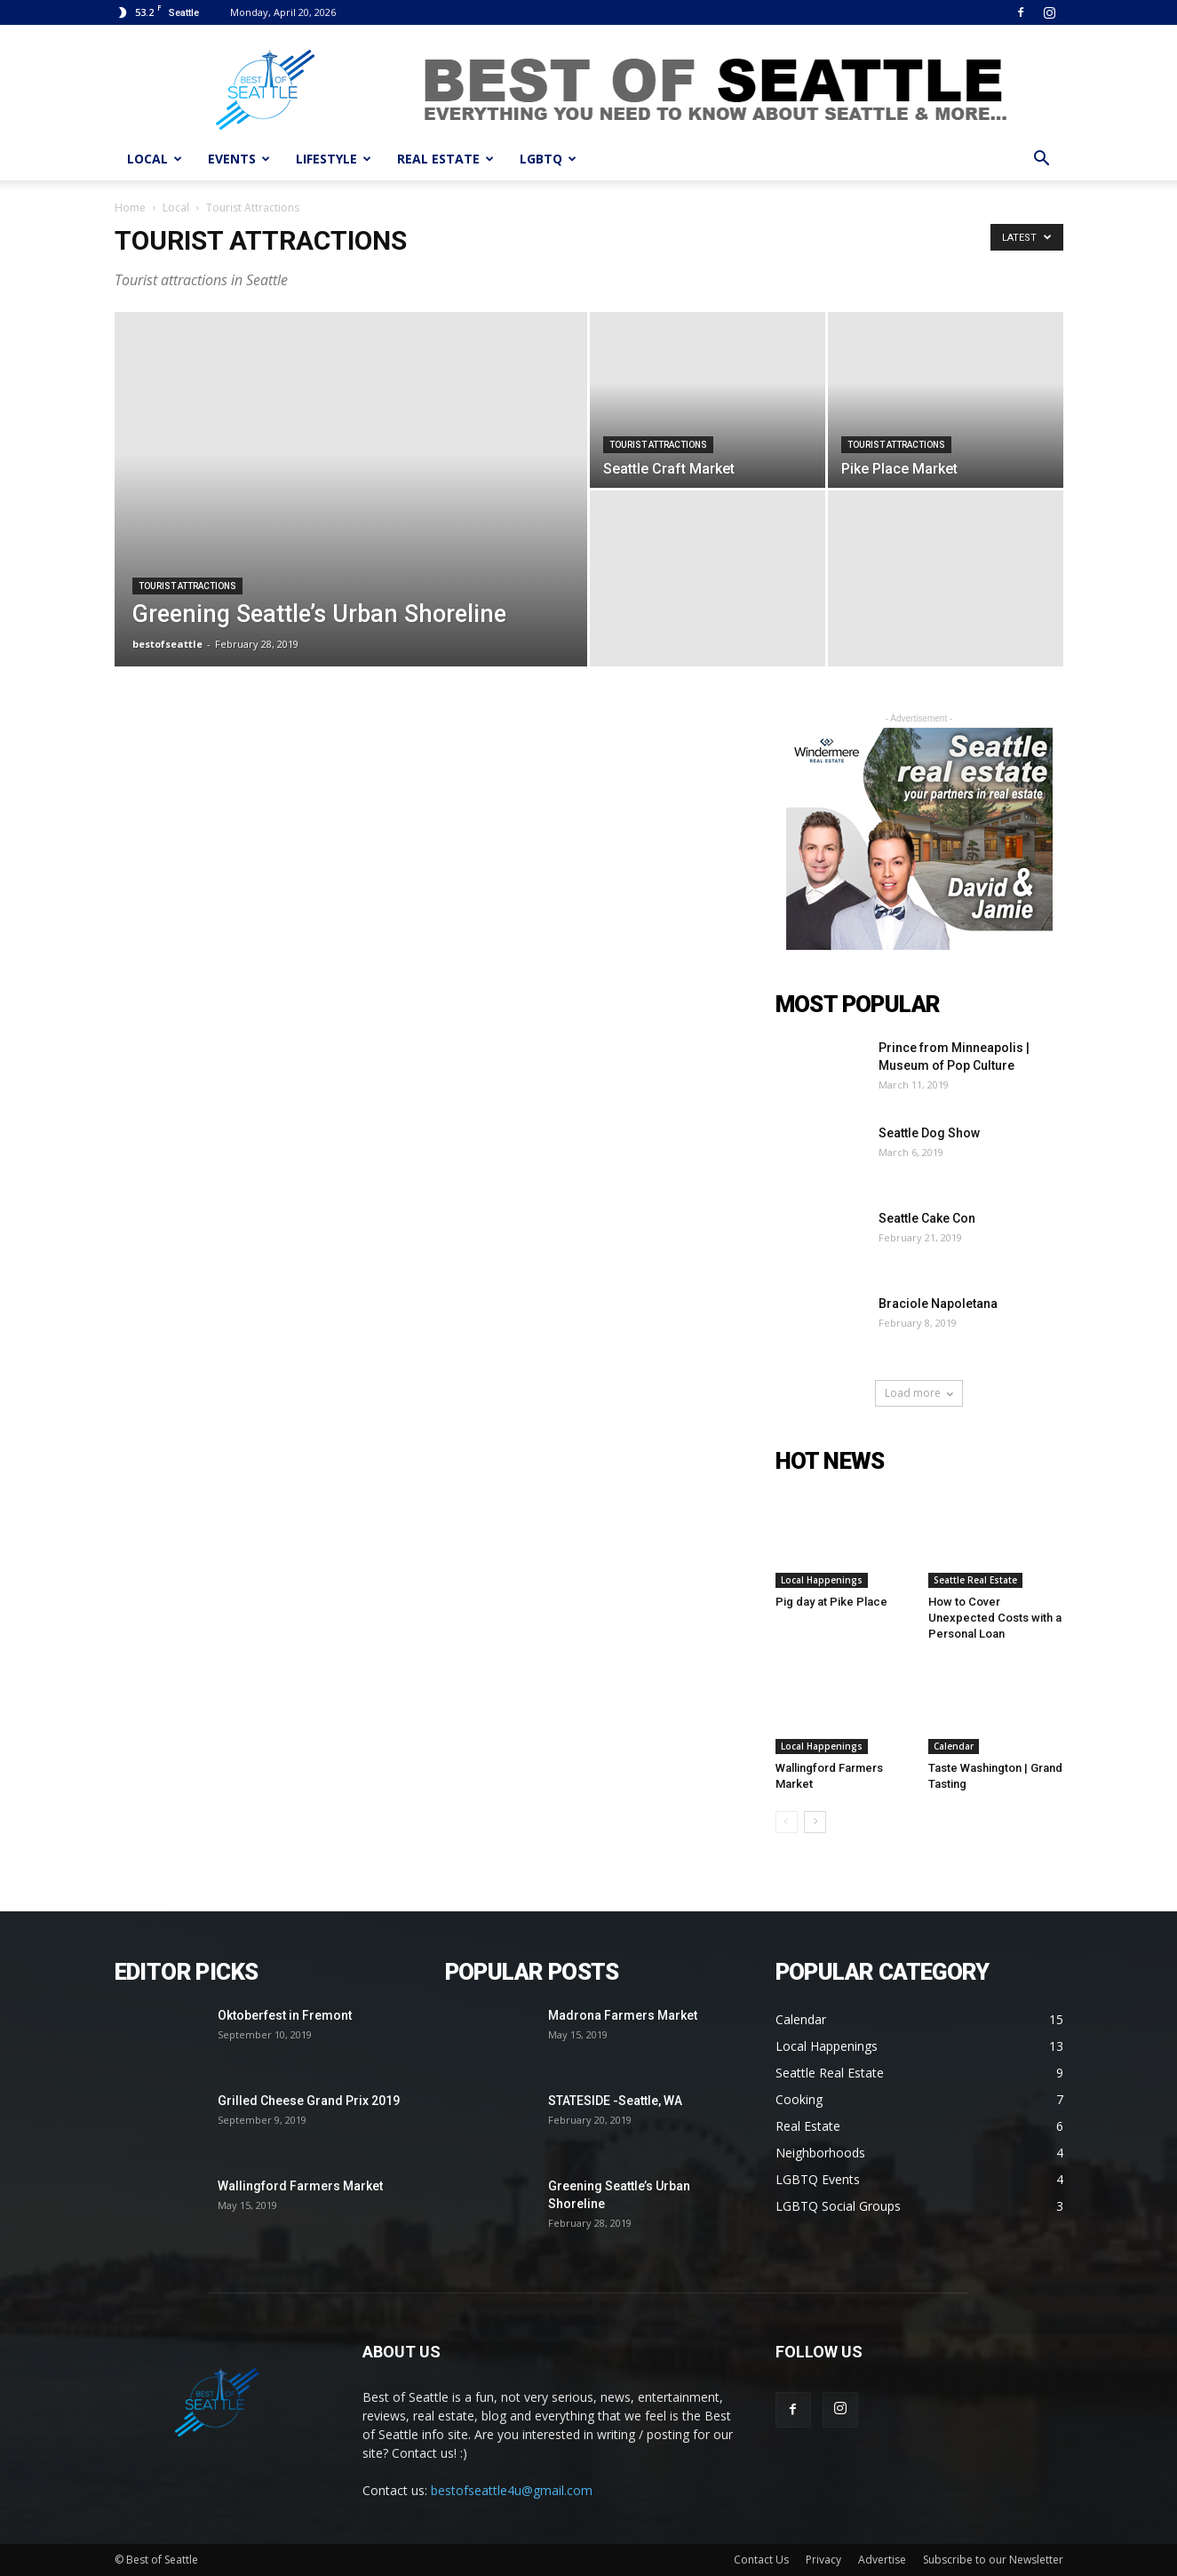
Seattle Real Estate (975, 1580)
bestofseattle (167, 643)
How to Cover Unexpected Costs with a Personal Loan (995, 1617)
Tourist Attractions (187, 586)
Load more (919, 1392)
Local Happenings (822, 1580)
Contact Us (761, 2559)
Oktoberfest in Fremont (285, 2015)
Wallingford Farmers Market (300, 2186)
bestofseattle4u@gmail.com (511, 2490)
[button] (1042, 160)
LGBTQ (548, 158)
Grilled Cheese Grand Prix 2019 (309, 2100)
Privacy (823, 2559)
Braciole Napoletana (938, 1303)
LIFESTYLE (333, 158)
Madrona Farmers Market (622, 2015)
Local (176, 207)
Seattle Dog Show (929, 1133)
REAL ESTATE (445, 158)
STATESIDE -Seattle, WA (615, 2100)
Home (130, 207)
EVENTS (239, 158)
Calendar (954, 1746)
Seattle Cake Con (927, 1218)
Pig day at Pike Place (831, 1601)
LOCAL (154, 158)
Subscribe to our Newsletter (993, 2559)
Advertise (882, 2559)
